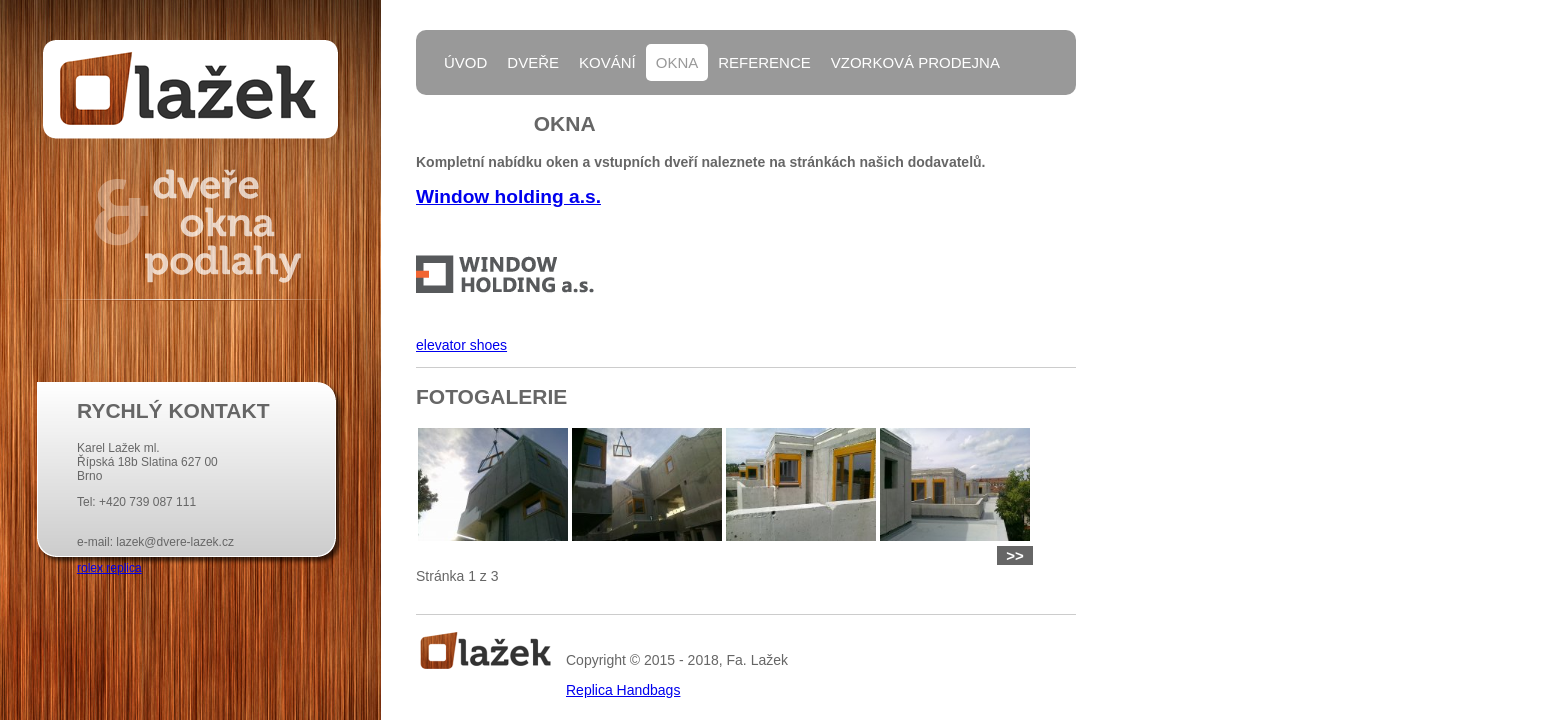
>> (1015, 555)
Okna (677, 62)
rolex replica (109, 568)
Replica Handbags (623, 690)
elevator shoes (461, 345)
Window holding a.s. (508, 196)
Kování (607, 62)
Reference (764, 62)
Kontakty (484, 113)
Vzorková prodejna (915, 62)
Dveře (533, 62)
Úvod (465, 62)
